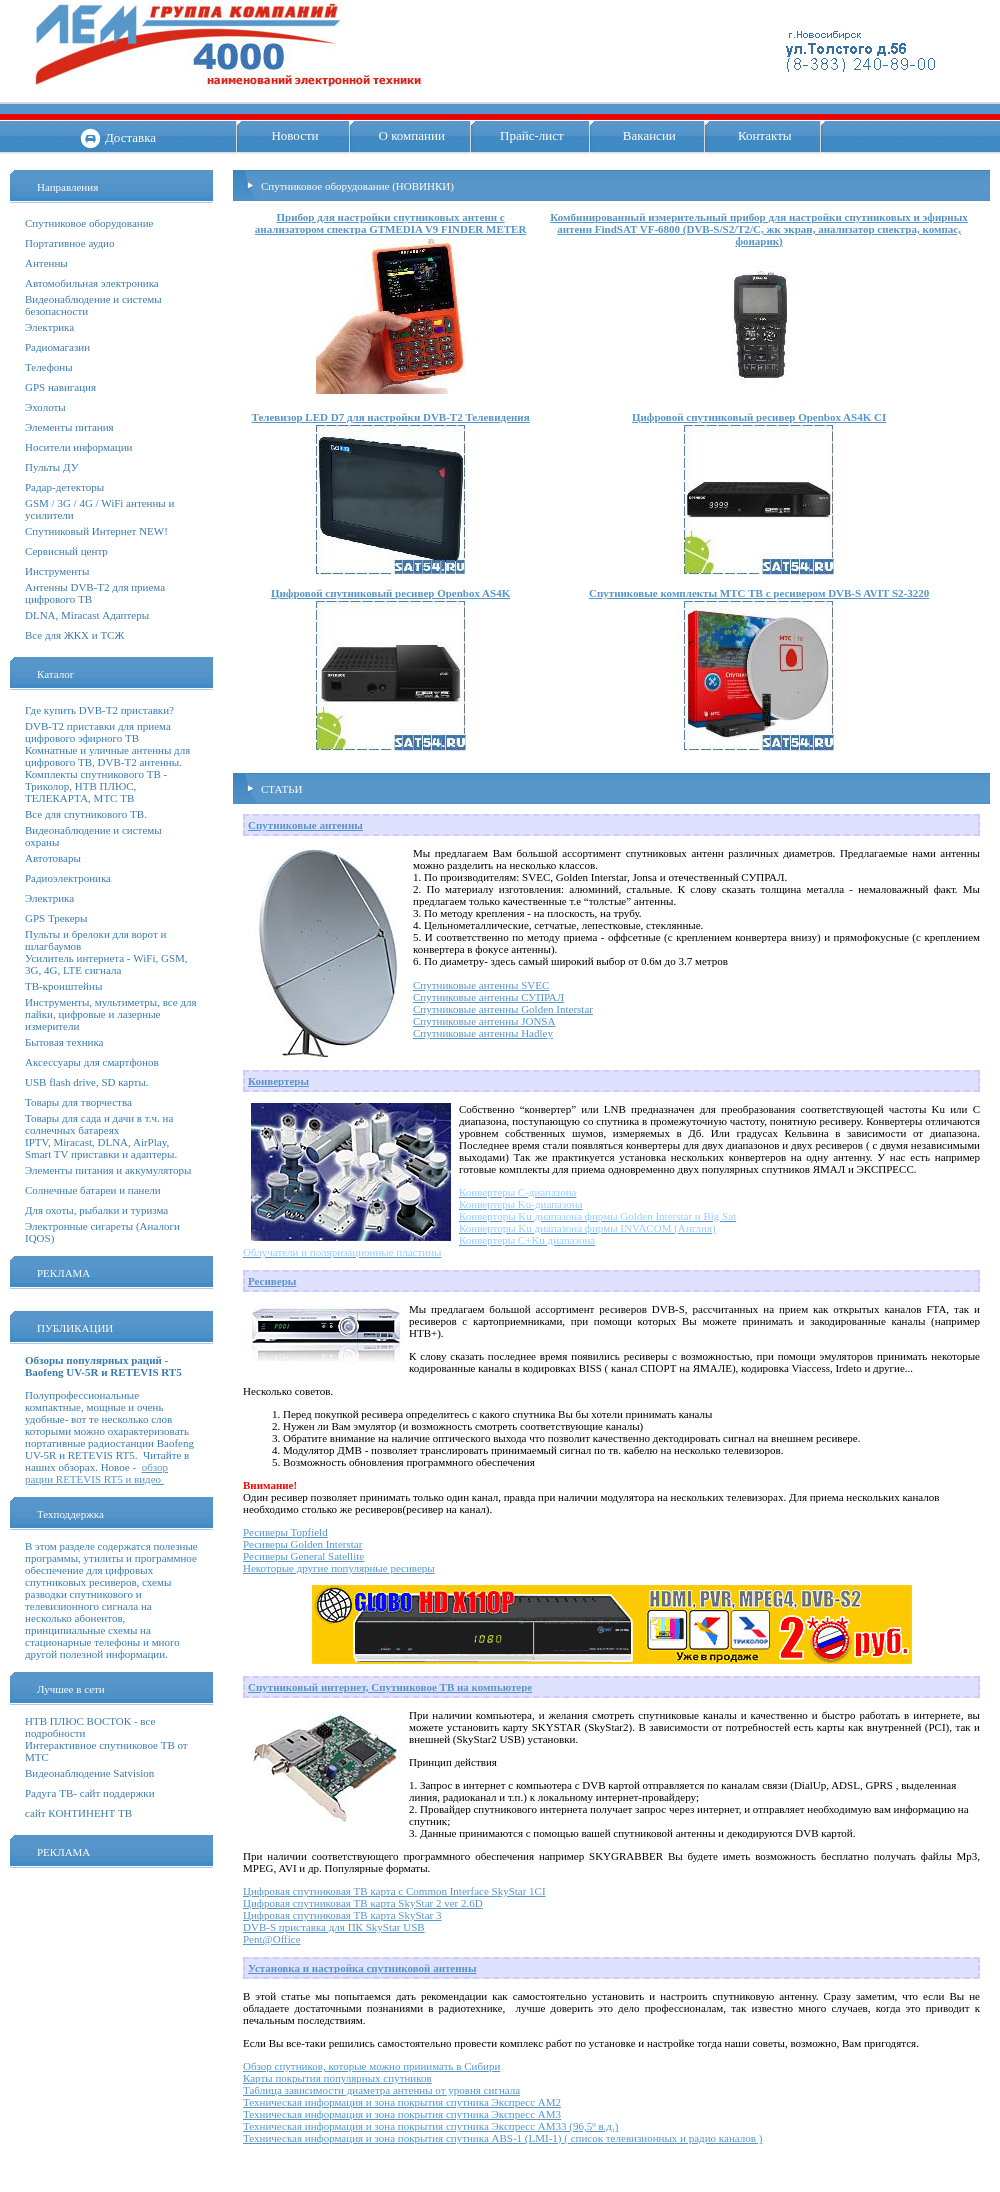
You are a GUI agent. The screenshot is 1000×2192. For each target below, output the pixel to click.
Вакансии (649, 135)
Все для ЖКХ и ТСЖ (74, 635)
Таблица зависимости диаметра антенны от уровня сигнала (381, 2090)
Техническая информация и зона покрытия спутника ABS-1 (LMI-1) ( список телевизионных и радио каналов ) (502, 2138)
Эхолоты (45, 407)
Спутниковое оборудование (89, 223)
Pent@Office (272, 1939)
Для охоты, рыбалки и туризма (96, 1210)
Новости (294, 135)
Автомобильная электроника (92, 283)
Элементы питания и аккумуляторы (108, 1170)
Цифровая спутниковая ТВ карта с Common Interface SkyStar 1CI (394, 1891)
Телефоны (49, 367)
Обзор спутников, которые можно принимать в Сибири (371, 2066)
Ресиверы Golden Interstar (302, 1544)
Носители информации (78, 447)
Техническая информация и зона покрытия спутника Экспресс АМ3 (402, 2114)
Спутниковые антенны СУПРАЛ (488, 997)
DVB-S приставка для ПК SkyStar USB (334, 1927)
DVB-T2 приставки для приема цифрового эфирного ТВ (98, 732)
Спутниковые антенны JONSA (484, 1021)
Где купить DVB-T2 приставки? (99, 710)
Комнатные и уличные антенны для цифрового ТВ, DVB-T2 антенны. (107, 756)
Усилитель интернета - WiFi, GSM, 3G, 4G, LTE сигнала (106, 964)
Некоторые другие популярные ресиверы (339, 1568)
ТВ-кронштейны (63, 986)
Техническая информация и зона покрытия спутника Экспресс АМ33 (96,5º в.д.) (430, 2126)
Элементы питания (69, 427)
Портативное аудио (70, 243)
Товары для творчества (78, 1102)
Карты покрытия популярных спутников (337, 2078)
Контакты (765, 135)
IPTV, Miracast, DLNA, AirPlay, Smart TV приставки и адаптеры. (101, 1148)
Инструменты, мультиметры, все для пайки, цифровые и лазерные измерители (111, 1014)
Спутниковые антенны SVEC (481, 985)
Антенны (46, 263)
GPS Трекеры (56, 918)
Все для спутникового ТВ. (86, 814)
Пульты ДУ (51, 467)
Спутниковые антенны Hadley (483, 1033)
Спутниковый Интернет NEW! (96, 531)
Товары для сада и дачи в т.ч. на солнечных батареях (99, 1124)
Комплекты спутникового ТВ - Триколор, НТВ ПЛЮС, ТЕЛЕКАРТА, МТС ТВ (96, 786)
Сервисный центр (66, 551)
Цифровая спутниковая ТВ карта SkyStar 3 (342, 1915)
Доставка (130, 137)
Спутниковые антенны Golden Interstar (503, 1009)
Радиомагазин (57, 347)
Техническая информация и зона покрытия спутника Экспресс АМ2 (402, 2102)
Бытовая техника (64, 1042)
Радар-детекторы (64, 487)
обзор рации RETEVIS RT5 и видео (96, 1473)
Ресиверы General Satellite (303, 1556)
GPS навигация (60, 387)
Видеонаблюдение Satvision (89, 1773)
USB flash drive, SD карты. (87, 1082)
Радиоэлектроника (68, 878)
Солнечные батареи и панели (93, 1190)
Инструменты (57, 571)
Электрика (49, 327)
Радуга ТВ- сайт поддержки (90, 1793)
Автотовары (53, 858)
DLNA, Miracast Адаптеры (87, 615)
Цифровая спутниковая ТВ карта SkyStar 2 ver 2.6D (363, 1903)
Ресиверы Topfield (285, 1532)
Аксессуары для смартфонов (92, 1062)
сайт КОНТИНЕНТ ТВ (78, 1813)
